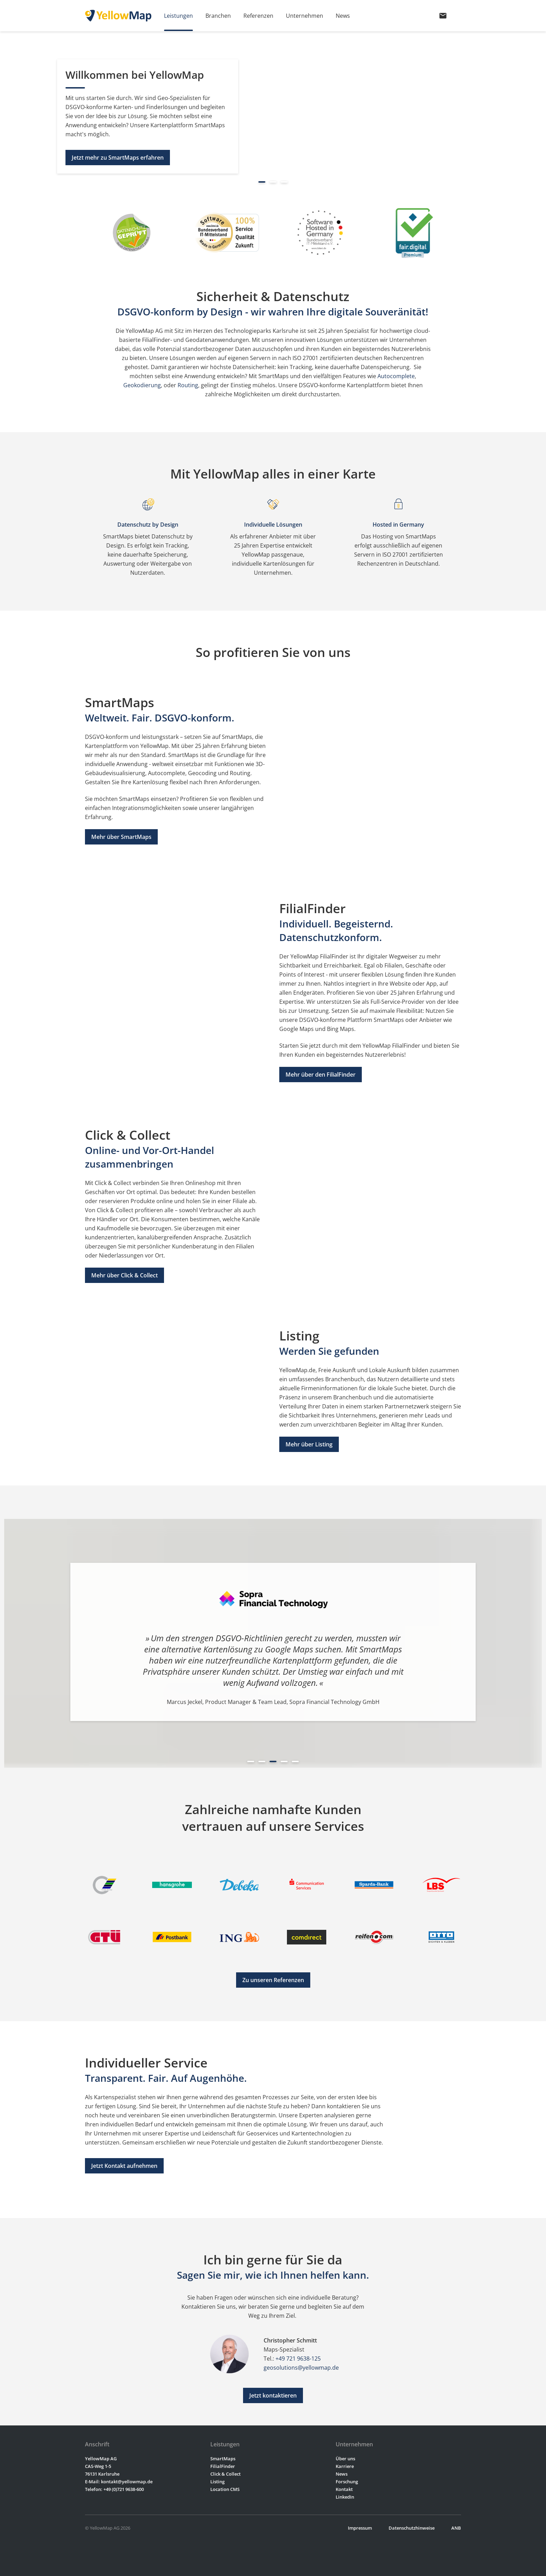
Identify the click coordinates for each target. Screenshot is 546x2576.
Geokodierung (142, 385)
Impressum (360, 2528)
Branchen (218, 16)
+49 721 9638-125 (298, 2358)
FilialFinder (222, 2466)
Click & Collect (225, 2474)
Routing (188, 385)
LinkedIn (345, 2497)
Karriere (345, 2466)
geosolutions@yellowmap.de (301, 2367)
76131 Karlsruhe (102, 2474)
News (343, 16)
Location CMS (225, 2489)
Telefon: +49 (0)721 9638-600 (114, 2489)
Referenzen (258, 16)
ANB (456, 2528)
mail (443, 16)
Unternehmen (304, 16)
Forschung (347, 2481)
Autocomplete (396, 376)
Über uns (345, 2458)
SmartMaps (222, 2458)
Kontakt (344, 2489)
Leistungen (178, 16)
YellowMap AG (101, 2458)
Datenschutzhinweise (412, 2528)
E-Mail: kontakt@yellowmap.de (119, 2481)
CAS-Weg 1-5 (98, 2466)
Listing (217, 2481)
